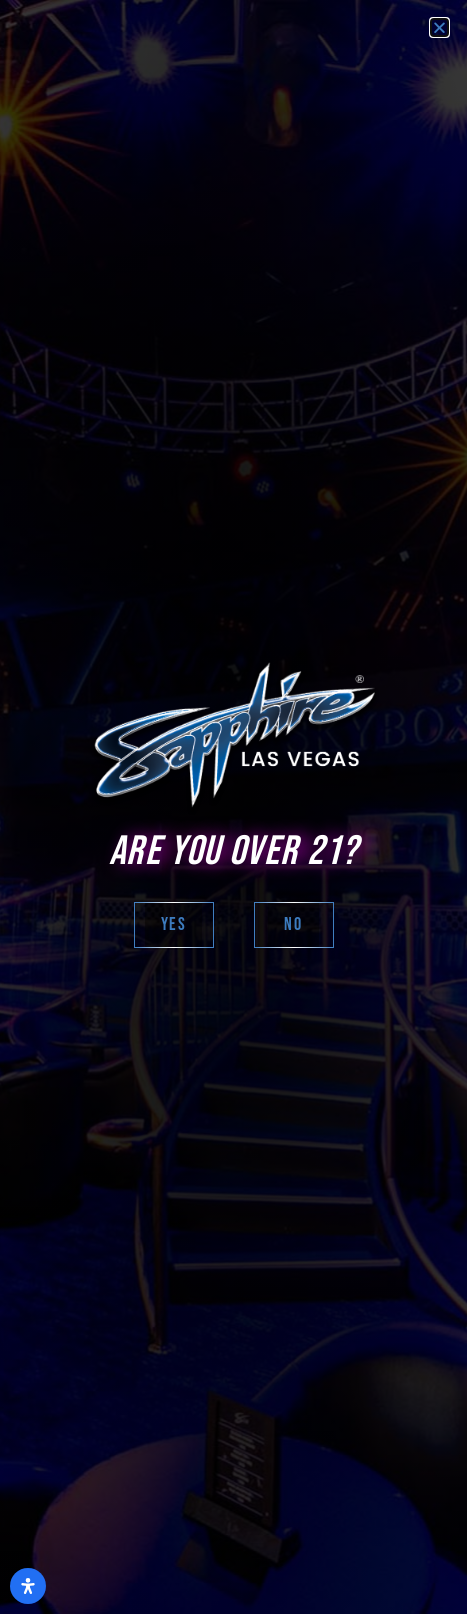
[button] (439, 27)
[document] (233, 807)
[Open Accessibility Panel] (28, 1586)
